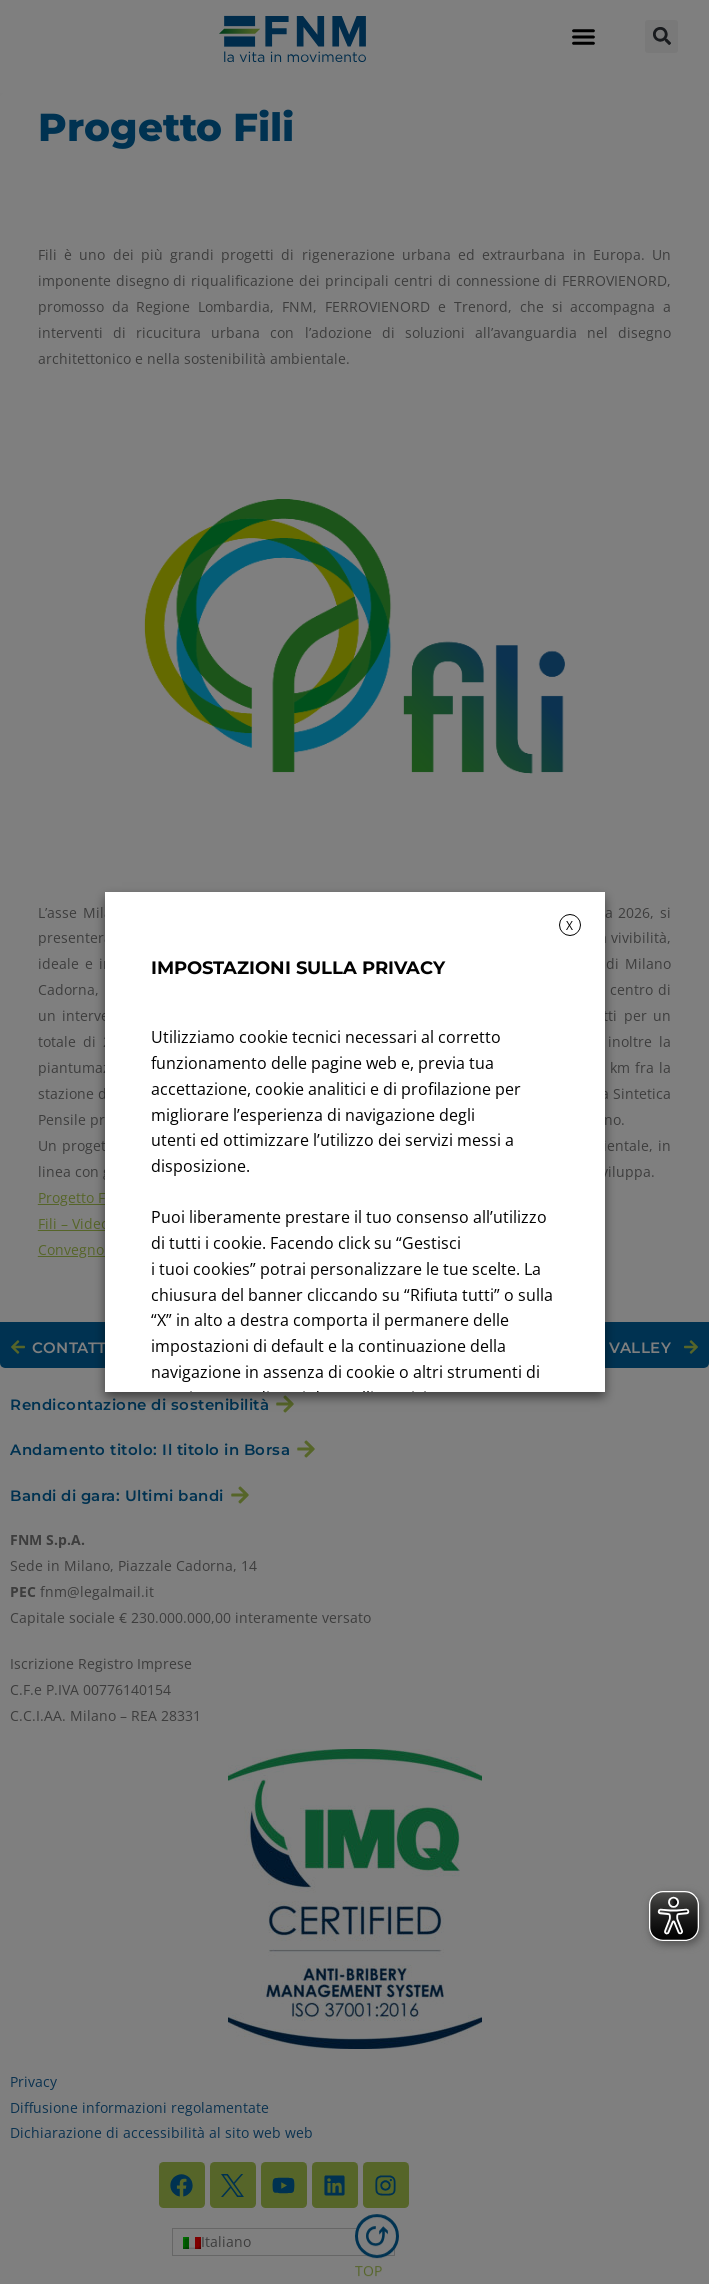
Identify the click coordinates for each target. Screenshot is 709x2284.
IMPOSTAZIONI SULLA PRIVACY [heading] (298, 968)
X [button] (569, 925)
